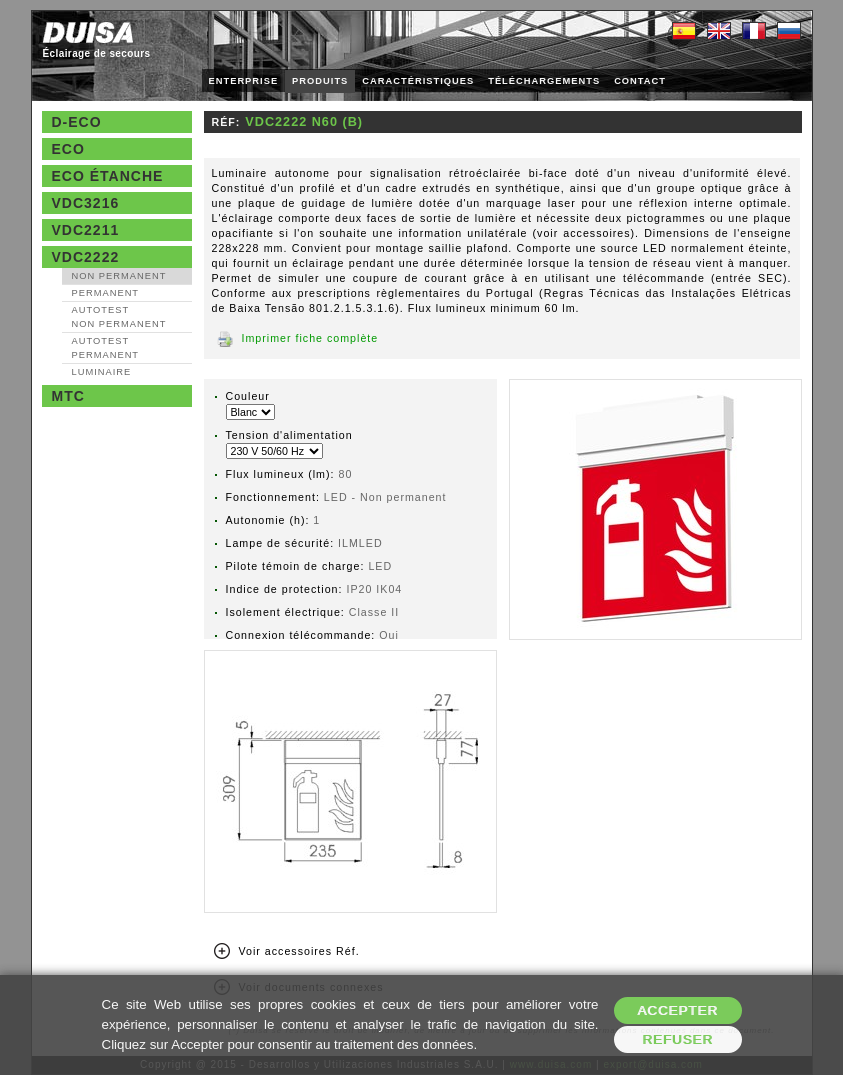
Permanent (106, 293)
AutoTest (119, 317)
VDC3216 (86, 203)
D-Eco (77, 122)
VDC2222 (86, 257)
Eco (68, 149)
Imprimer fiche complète (310, 338)
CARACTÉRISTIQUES (418, 81)
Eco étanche (108, 176)
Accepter (677, 1010)
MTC (68, 396)
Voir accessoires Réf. (299, 951)
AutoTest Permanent (106, 348)
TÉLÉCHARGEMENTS (544, 81)
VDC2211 (86, 230)
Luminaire (102, 372)
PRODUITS (320, 81)
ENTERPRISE (244, 81)
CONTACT (640, 81)
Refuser (677, 1039)
